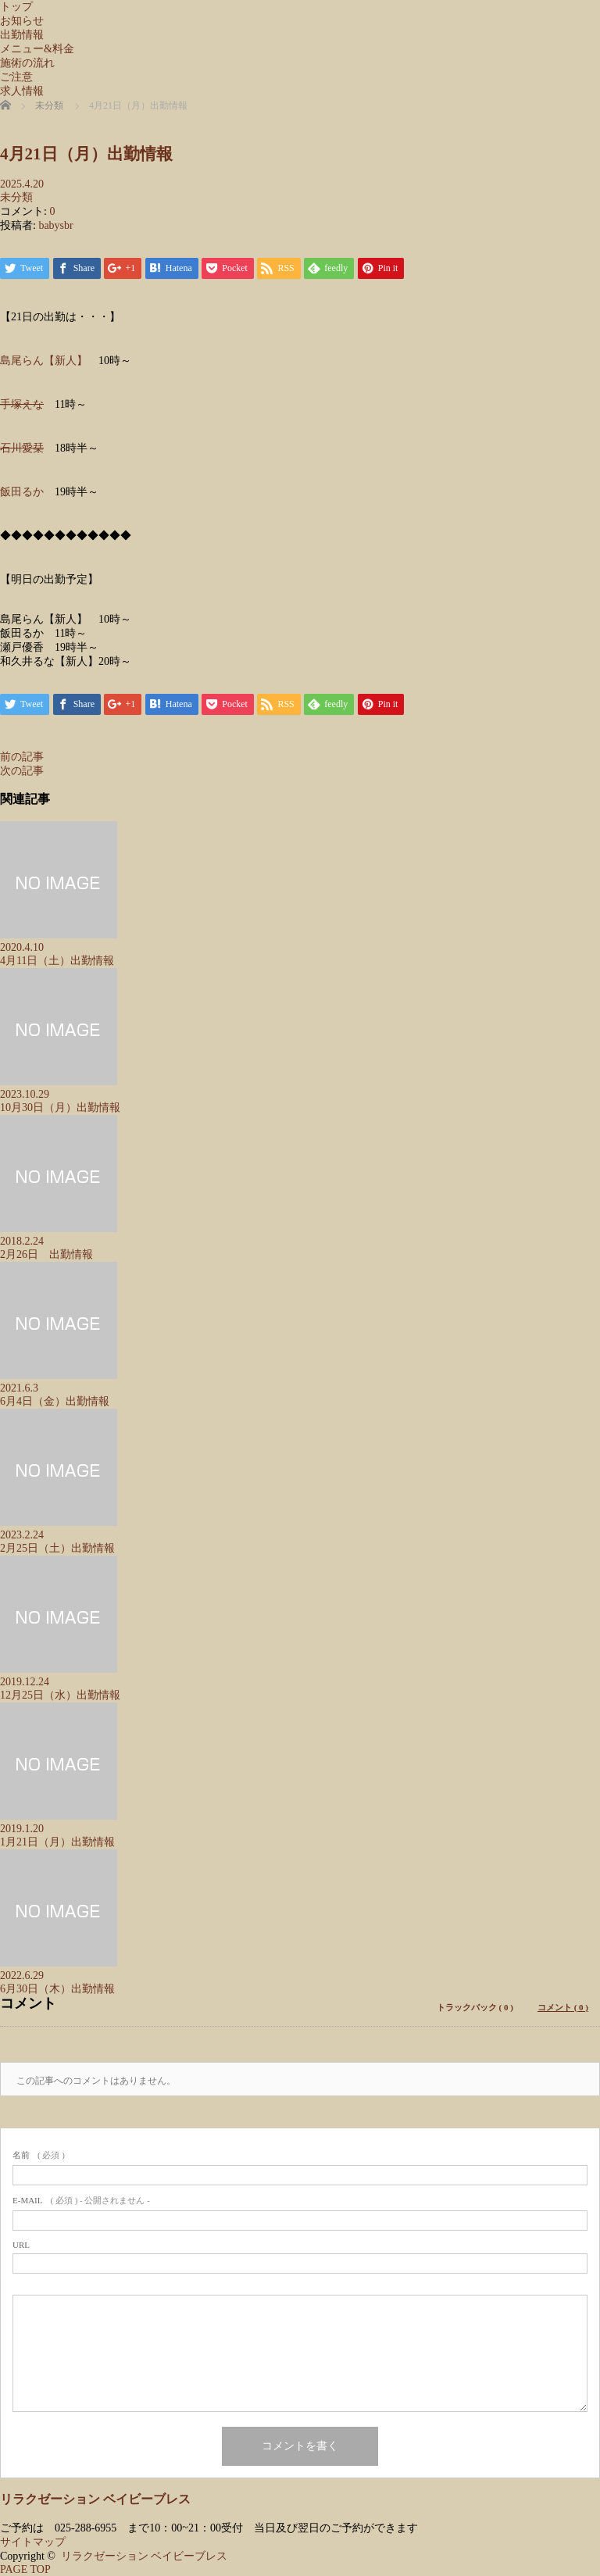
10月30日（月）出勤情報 (60, 1107)
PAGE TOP (25, 2569)
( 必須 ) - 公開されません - (81, 2200)
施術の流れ (27, 63)
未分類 (16, 197)
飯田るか (22, 492)
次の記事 (22, 771)
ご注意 (16, 77)
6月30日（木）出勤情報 (57, 1989)
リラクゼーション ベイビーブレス (95, 2499)
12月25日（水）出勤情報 (60, 1695)
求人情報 (22, 91)
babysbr (55, 225)
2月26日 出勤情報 (46, 1254)
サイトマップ (33, 2542)
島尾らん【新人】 (44, 360)
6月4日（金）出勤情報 (54, 1401)
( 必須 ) (38, 2155)
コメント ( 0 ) (563, 2007)
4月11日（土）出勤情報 (57, 960)
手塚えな (22, 404)
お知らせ (22, 21)
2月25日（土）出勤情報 (57, 1548)
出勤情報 (22, 35)
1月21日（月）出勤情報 (57, 1842)
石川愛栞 (22, 448)
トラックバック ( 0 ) (475, 2007)
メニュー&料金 (37, 49)
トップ (16, 7)
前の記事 (22, 757)
